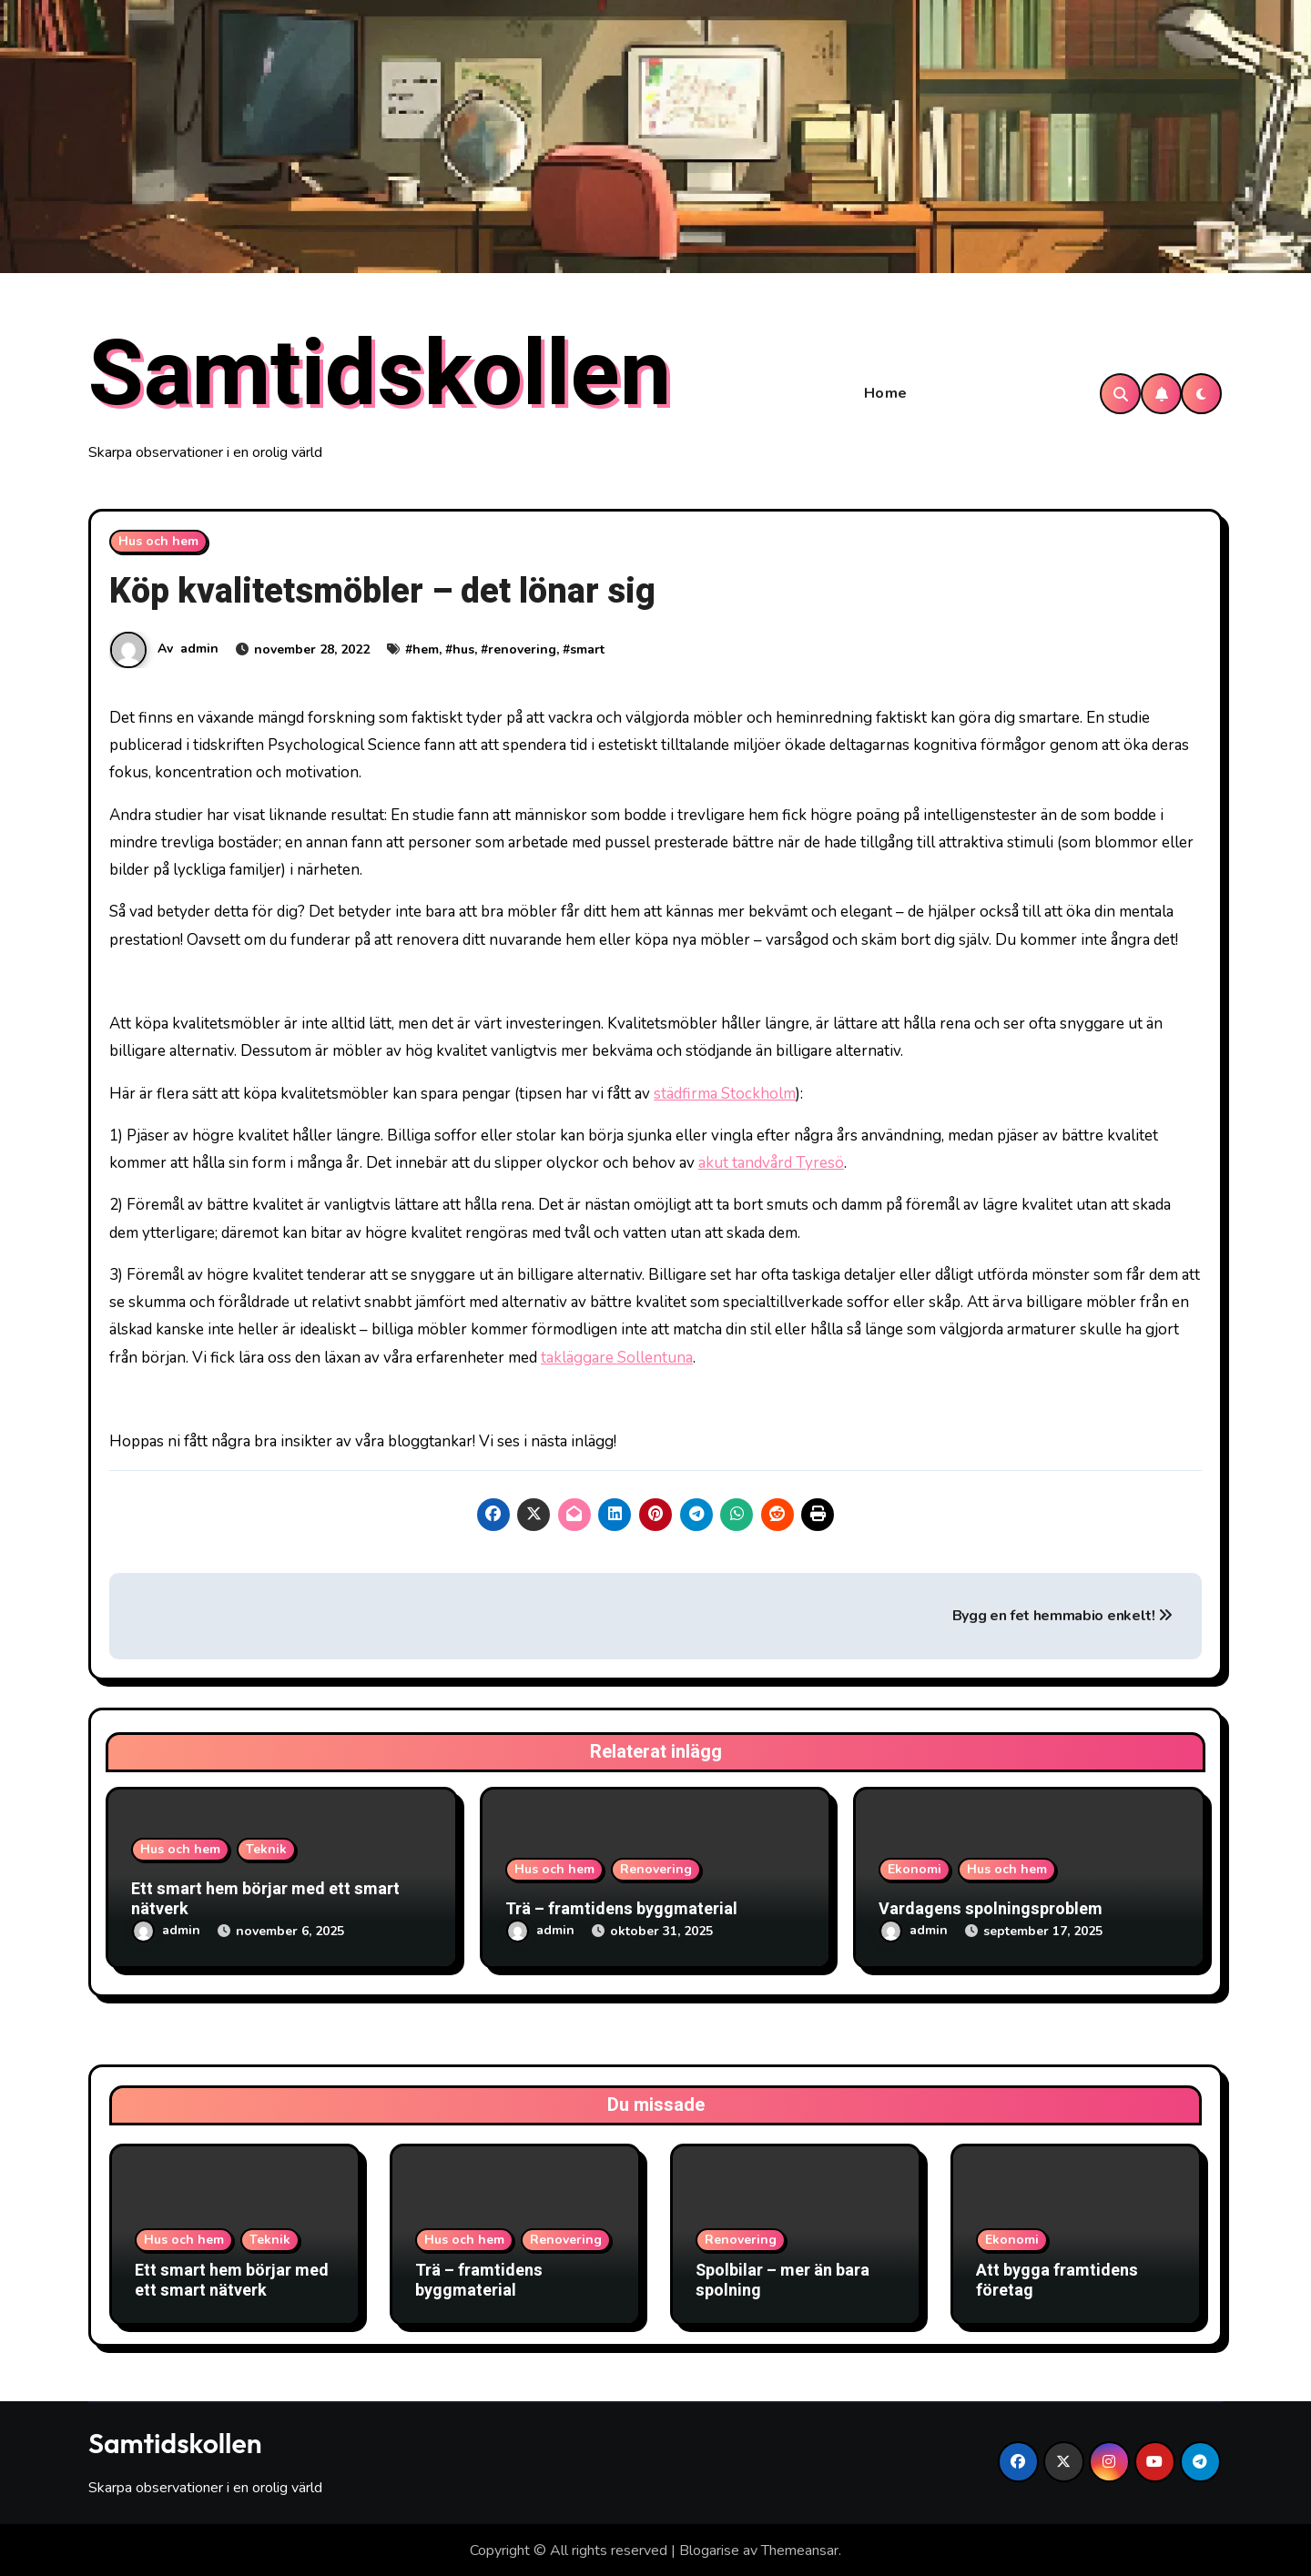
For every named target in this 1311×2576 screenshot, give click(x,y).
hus (463, 652)
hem (425, 652)
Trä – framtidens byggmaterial (621, 1912)
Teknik (266, 1852)
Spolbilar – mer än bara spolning (782, 2279)
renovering (522, 652)
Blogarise (709, 2549)
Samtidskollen (379, 377)
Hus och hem (158, 544)
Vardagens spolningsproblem (991, 1912)
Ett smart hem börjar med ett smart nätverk (265, 1903)
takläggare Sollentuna (617, 1360)
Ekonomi (914, 1872)
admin (199, 651)
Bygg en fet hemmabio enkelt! (1062, 1619)
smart (587, 652)
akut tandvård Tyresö (771, 1165)
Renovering (656, 1872)
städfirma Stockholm (725, 1096)
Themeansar (799, 2549)
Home (886, 395)
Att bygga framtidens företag (1057, 2279)
